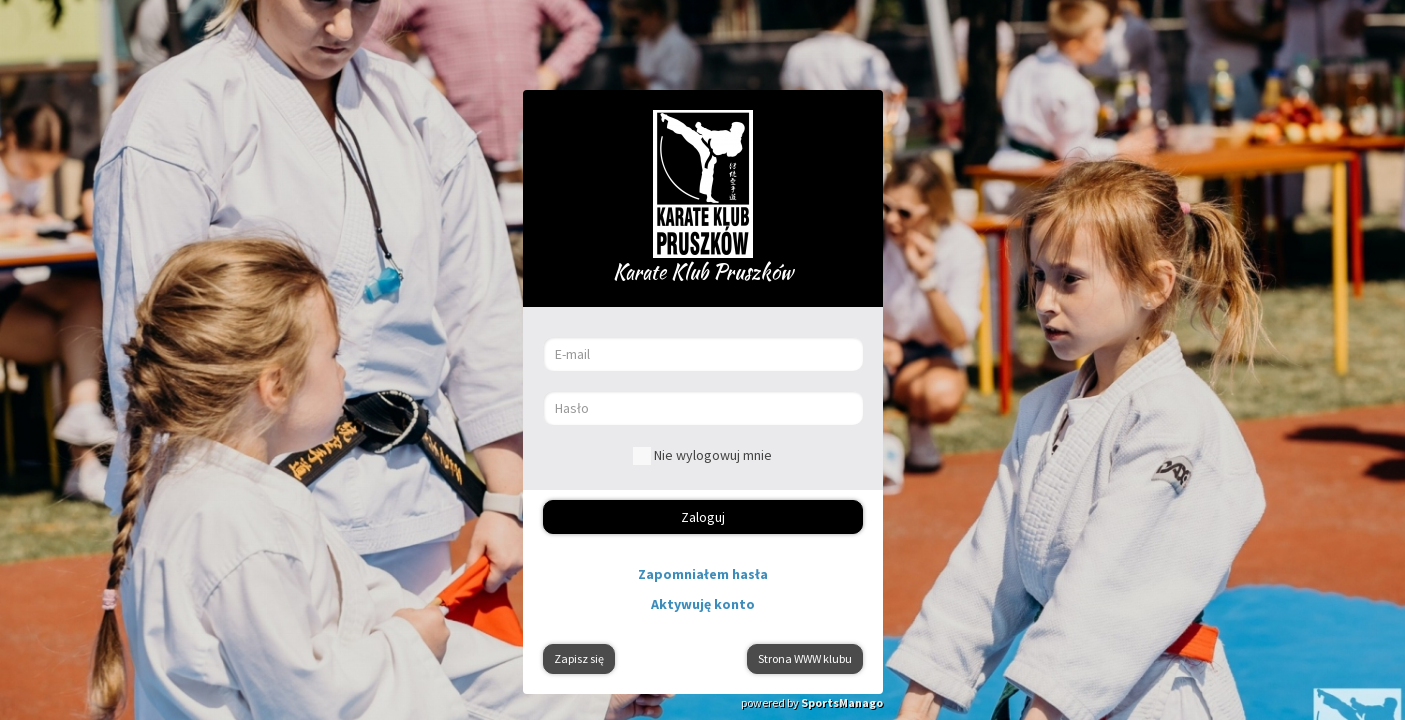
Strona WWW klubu (805, 658)
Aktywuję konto (703, 604)
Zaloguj (703, 517)
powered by (812, 702)
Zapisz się (579, 658)
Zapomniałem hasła (703, 574)
